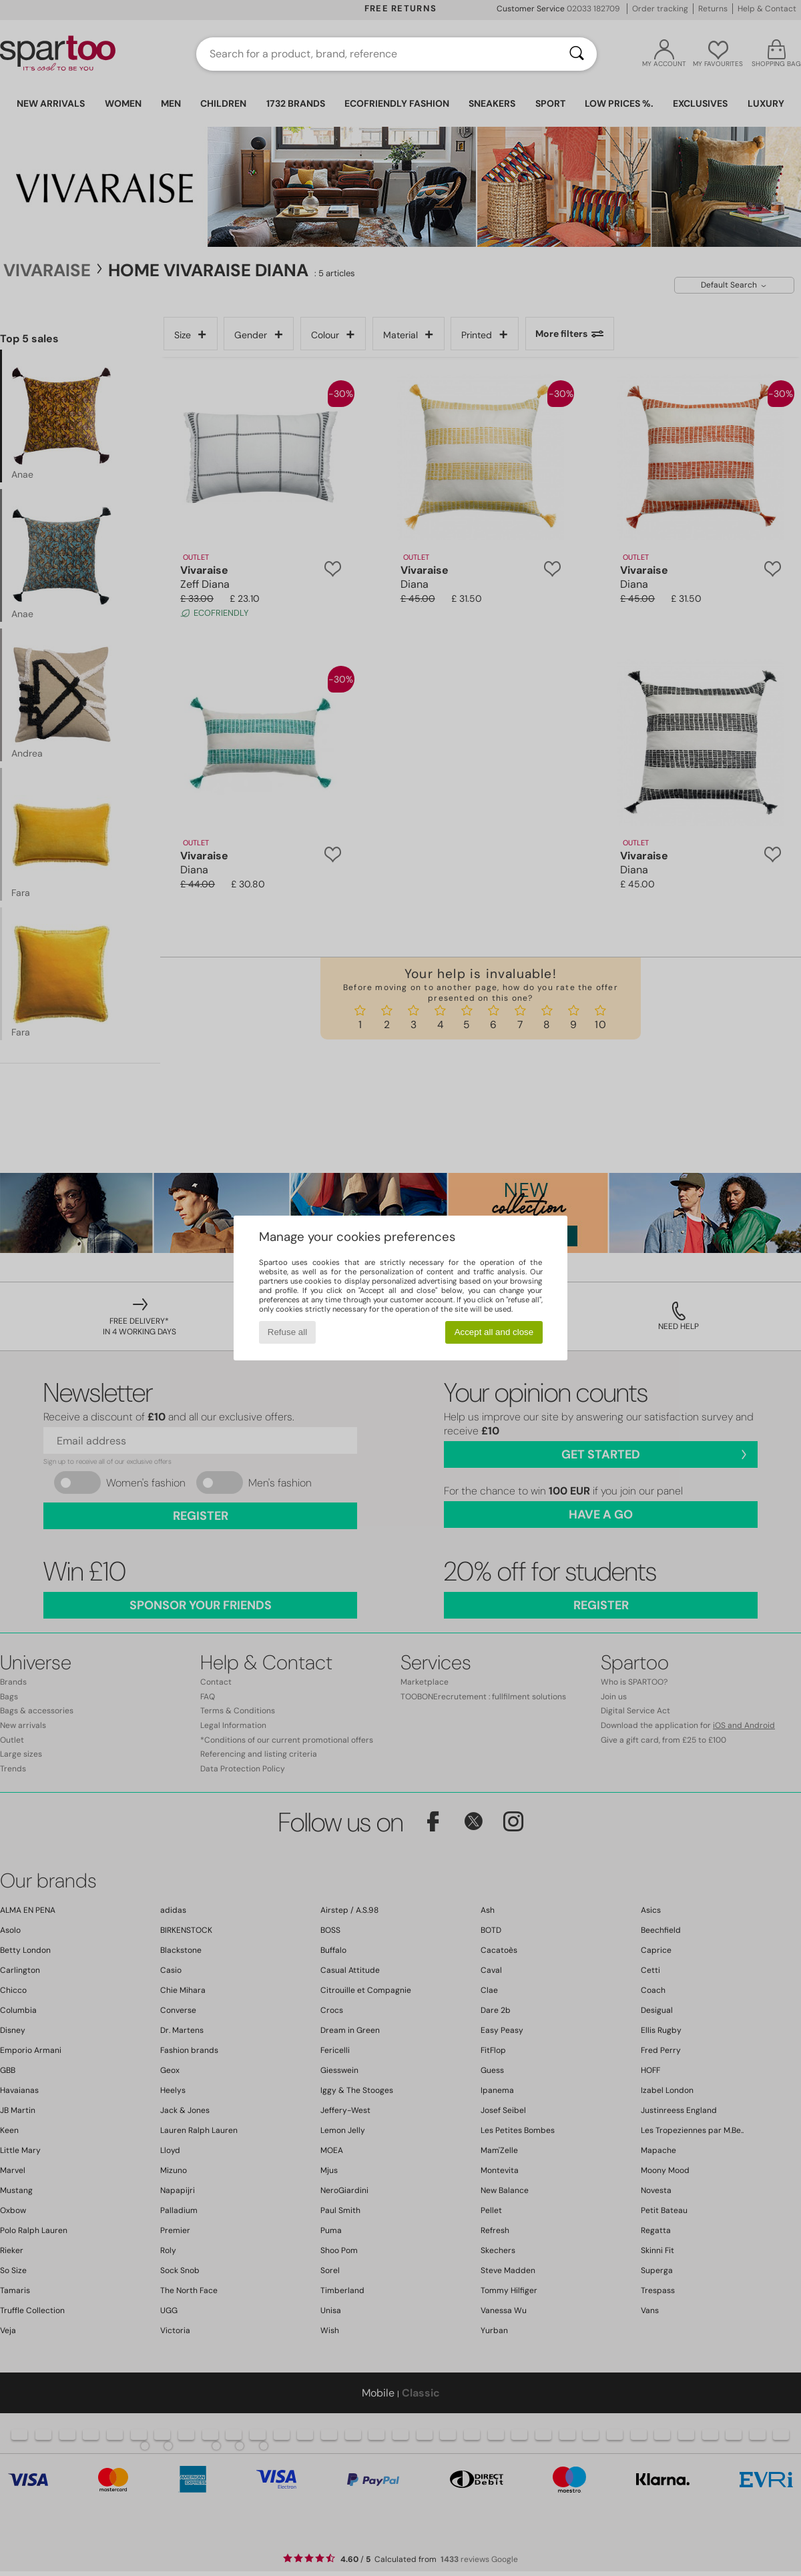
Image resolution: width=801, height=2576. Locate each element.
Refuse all (287, 1332)
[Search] (576, 54)
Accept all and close (494, 1332)
